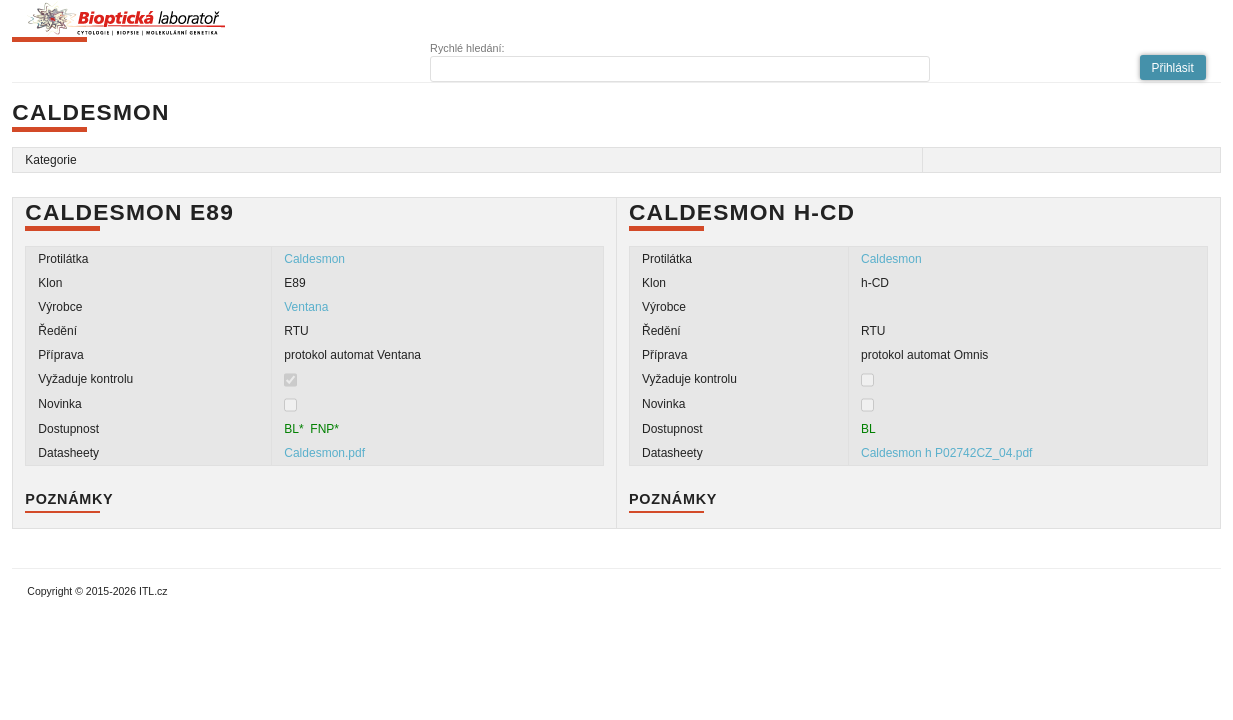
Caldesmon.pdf (324, 453)
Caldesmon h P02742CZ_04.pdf (946, 453)
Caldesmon (314, 259)
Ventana (306, 307)
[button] (1173, 67)
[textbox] (680, 69)
